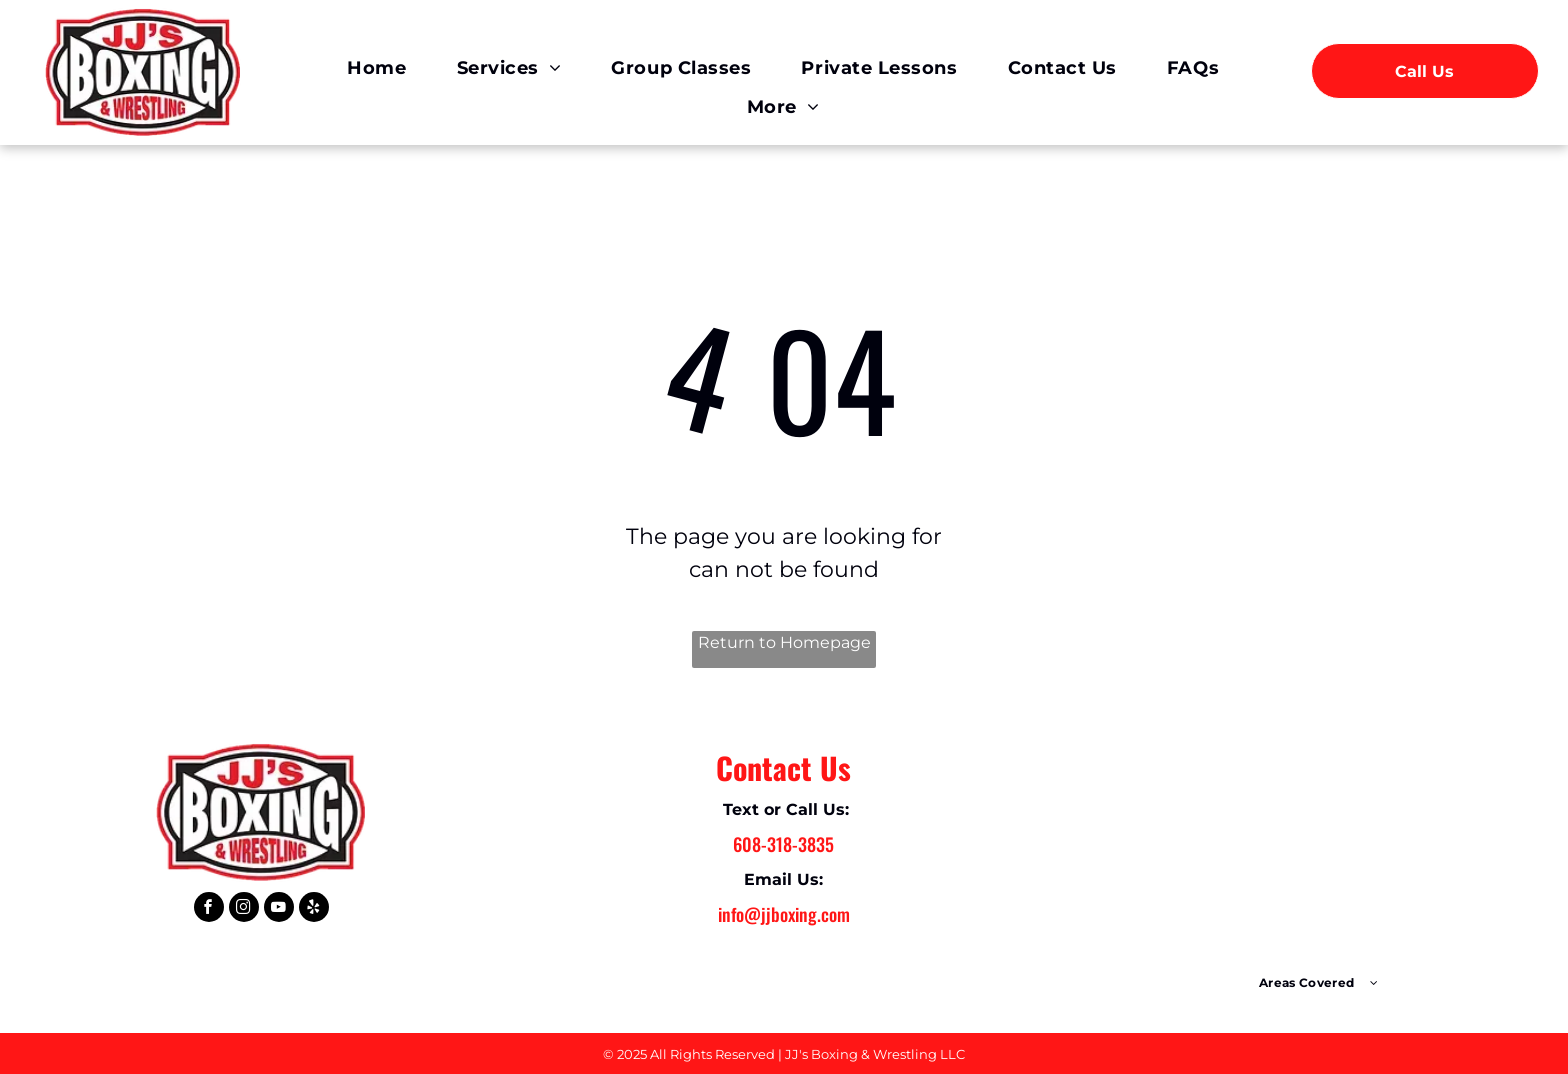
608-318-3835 (783, 844)
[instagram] (244, 909)
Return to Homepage (784, 642)
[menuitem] (376, 69)
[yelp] (314, 909)
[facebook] (209, 909)
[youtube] (279, 909)
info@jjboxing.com (784, 914)
